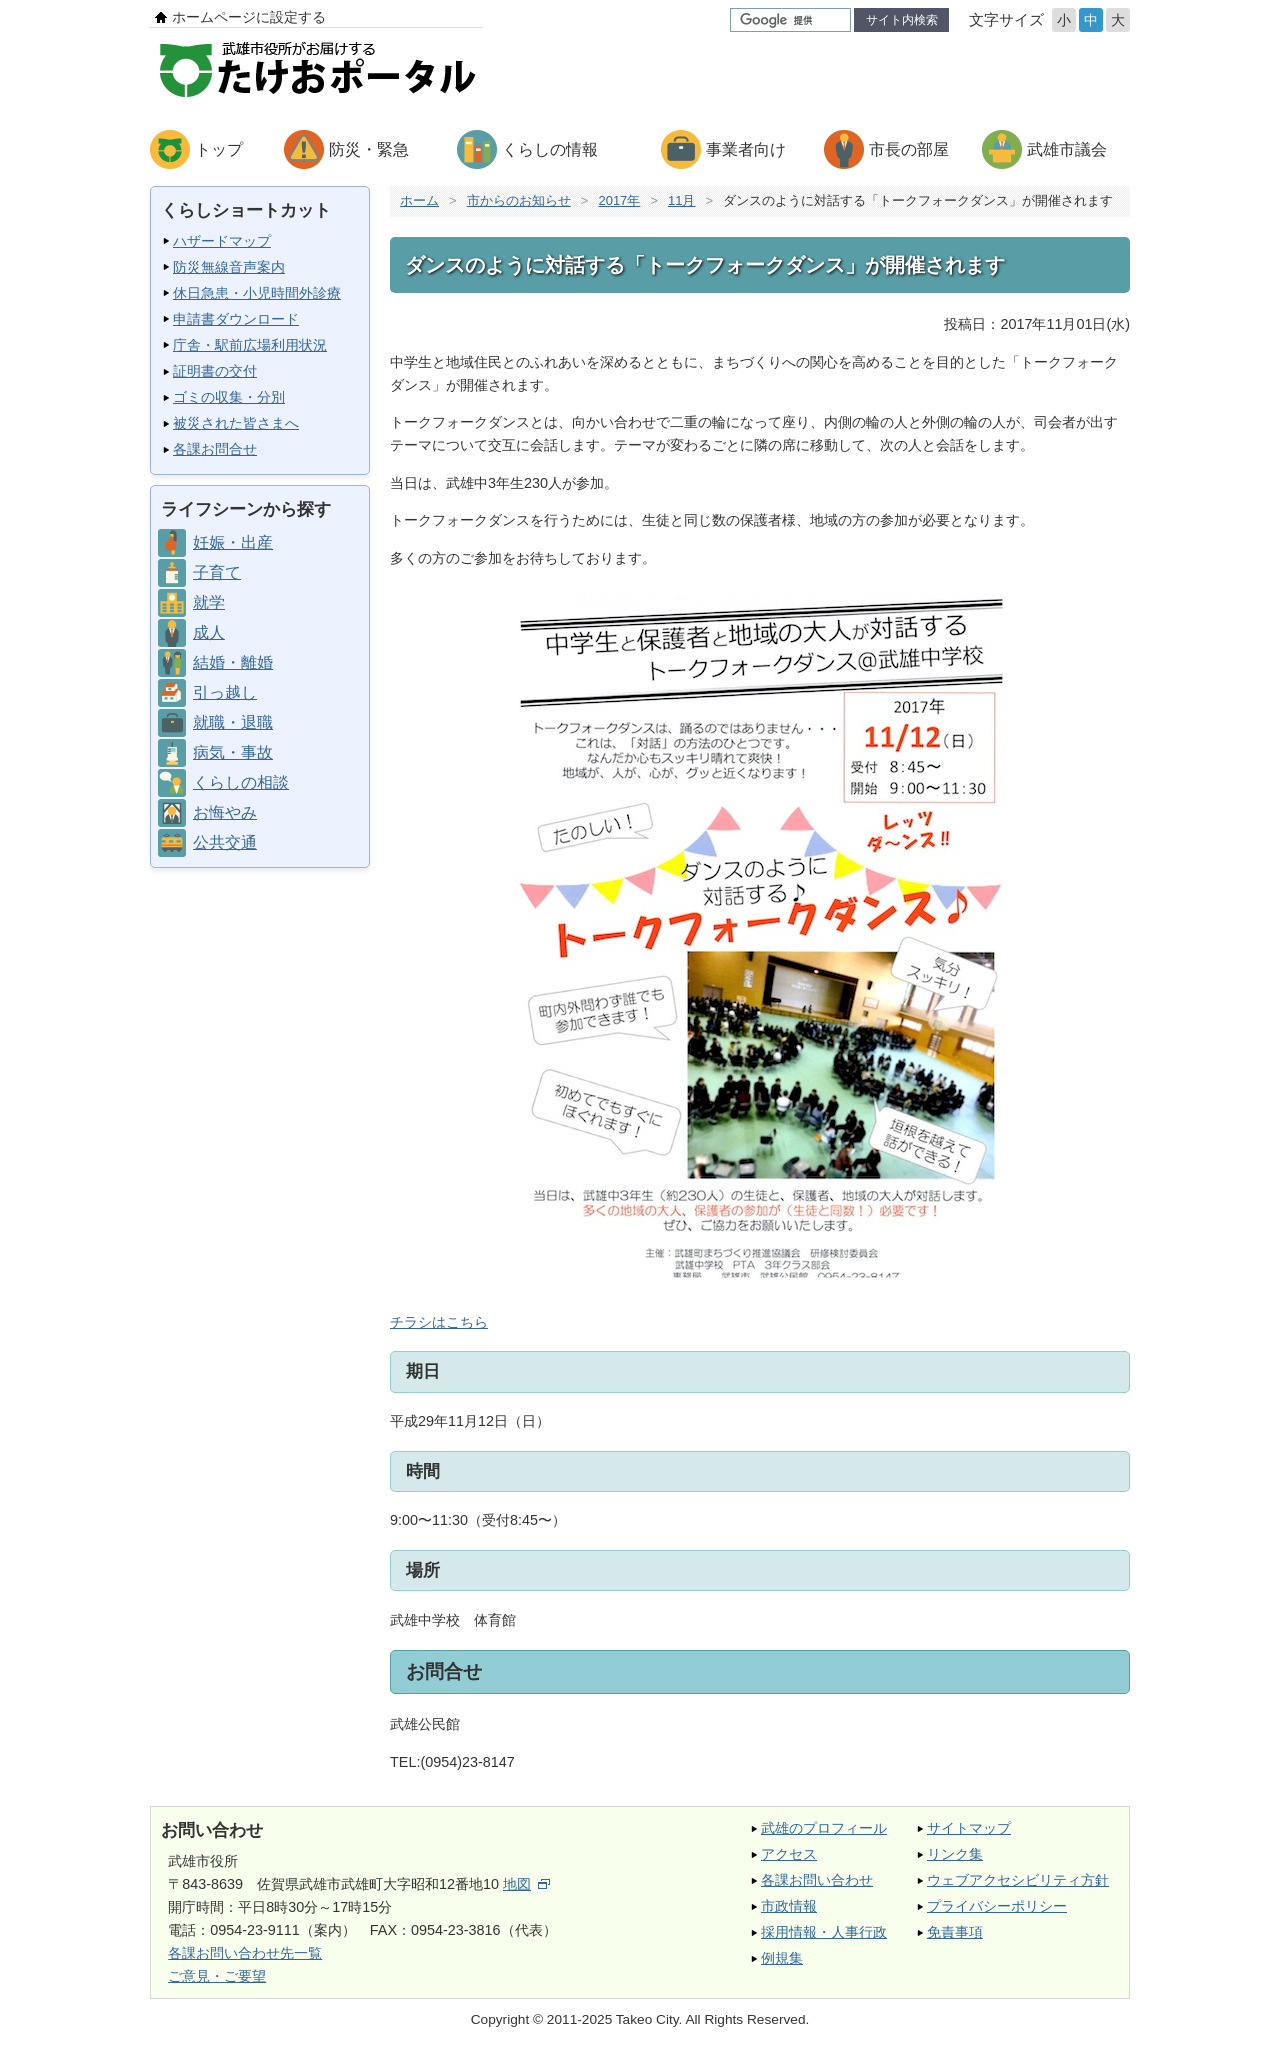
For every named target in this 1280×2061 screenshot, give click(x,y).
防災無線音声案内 (229, 267)
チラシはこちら (700, 957)
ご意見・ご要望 (217, 1976)
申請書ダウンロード (236, 319)
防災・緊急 (369, 149)
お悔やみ (225, 812)
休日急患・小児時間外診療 (257, 293)
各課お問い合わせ (817, 1880)
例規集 (782, 1958)
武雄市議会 (1067, 149)
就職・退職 (233, 722)
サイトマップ (969, 1828)
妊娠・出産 (233, 542)
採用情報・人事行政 (824, 1932)
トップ (219, 149)
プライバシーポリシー (997, 1906)
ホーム (419, 200)
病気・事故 (233, 752)
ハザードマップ (222, 241)
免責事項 (955, 1932)
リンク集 (955, 1854)
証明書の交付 (215, 371)
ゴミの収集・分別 (229, 397)
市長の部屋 (909, 149)
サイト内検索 (902, 20)
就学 (209, 602)
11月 (681, 200)
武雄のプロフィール (824, 1828)
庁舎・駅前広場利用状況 (250, 345)
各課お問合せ (215, 449)
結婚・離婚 (233, 662)
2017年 (619, 200)
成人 (209, 632)
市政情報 (789, 1906)
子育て (217, 572)
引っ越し (225, 692)
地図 (526, 1884)
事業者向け (746, 149)
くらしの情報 (550, 149)
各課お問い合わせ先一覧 (245, 1953)
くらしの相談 (241, 782)
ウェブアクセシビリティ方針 (1018, 1880)
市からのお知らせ (519, 200)
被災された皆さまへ (236, 423)
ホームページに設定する (249, 17)
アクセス (789, 1854)
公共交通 (225, 842)
